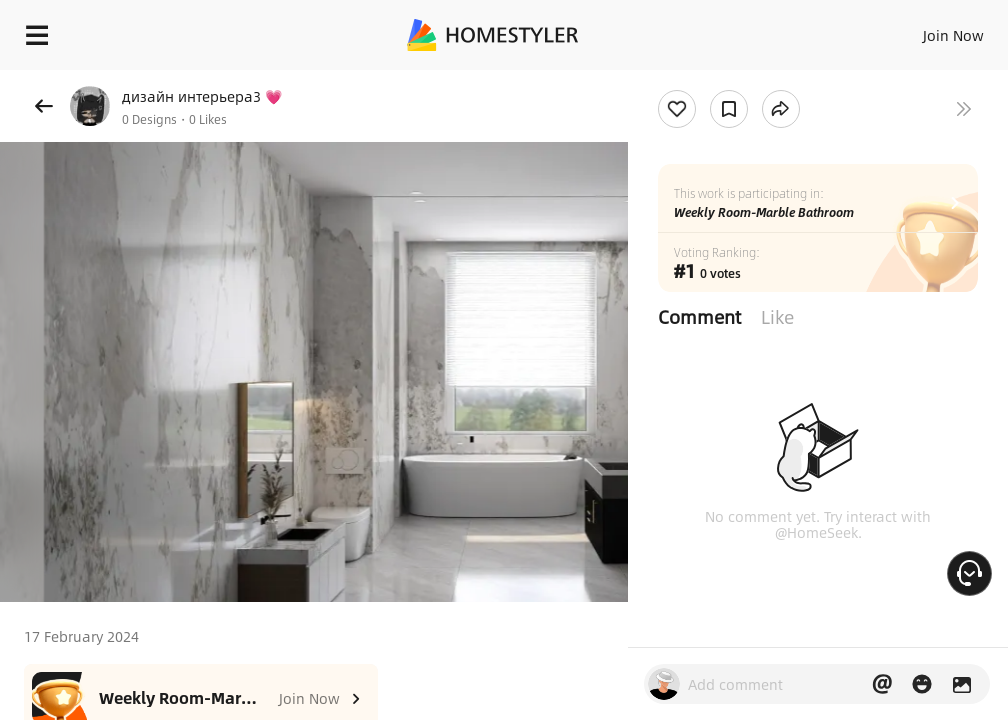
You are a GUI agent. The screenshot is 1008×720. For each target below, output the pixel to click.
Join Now (953, 35)
